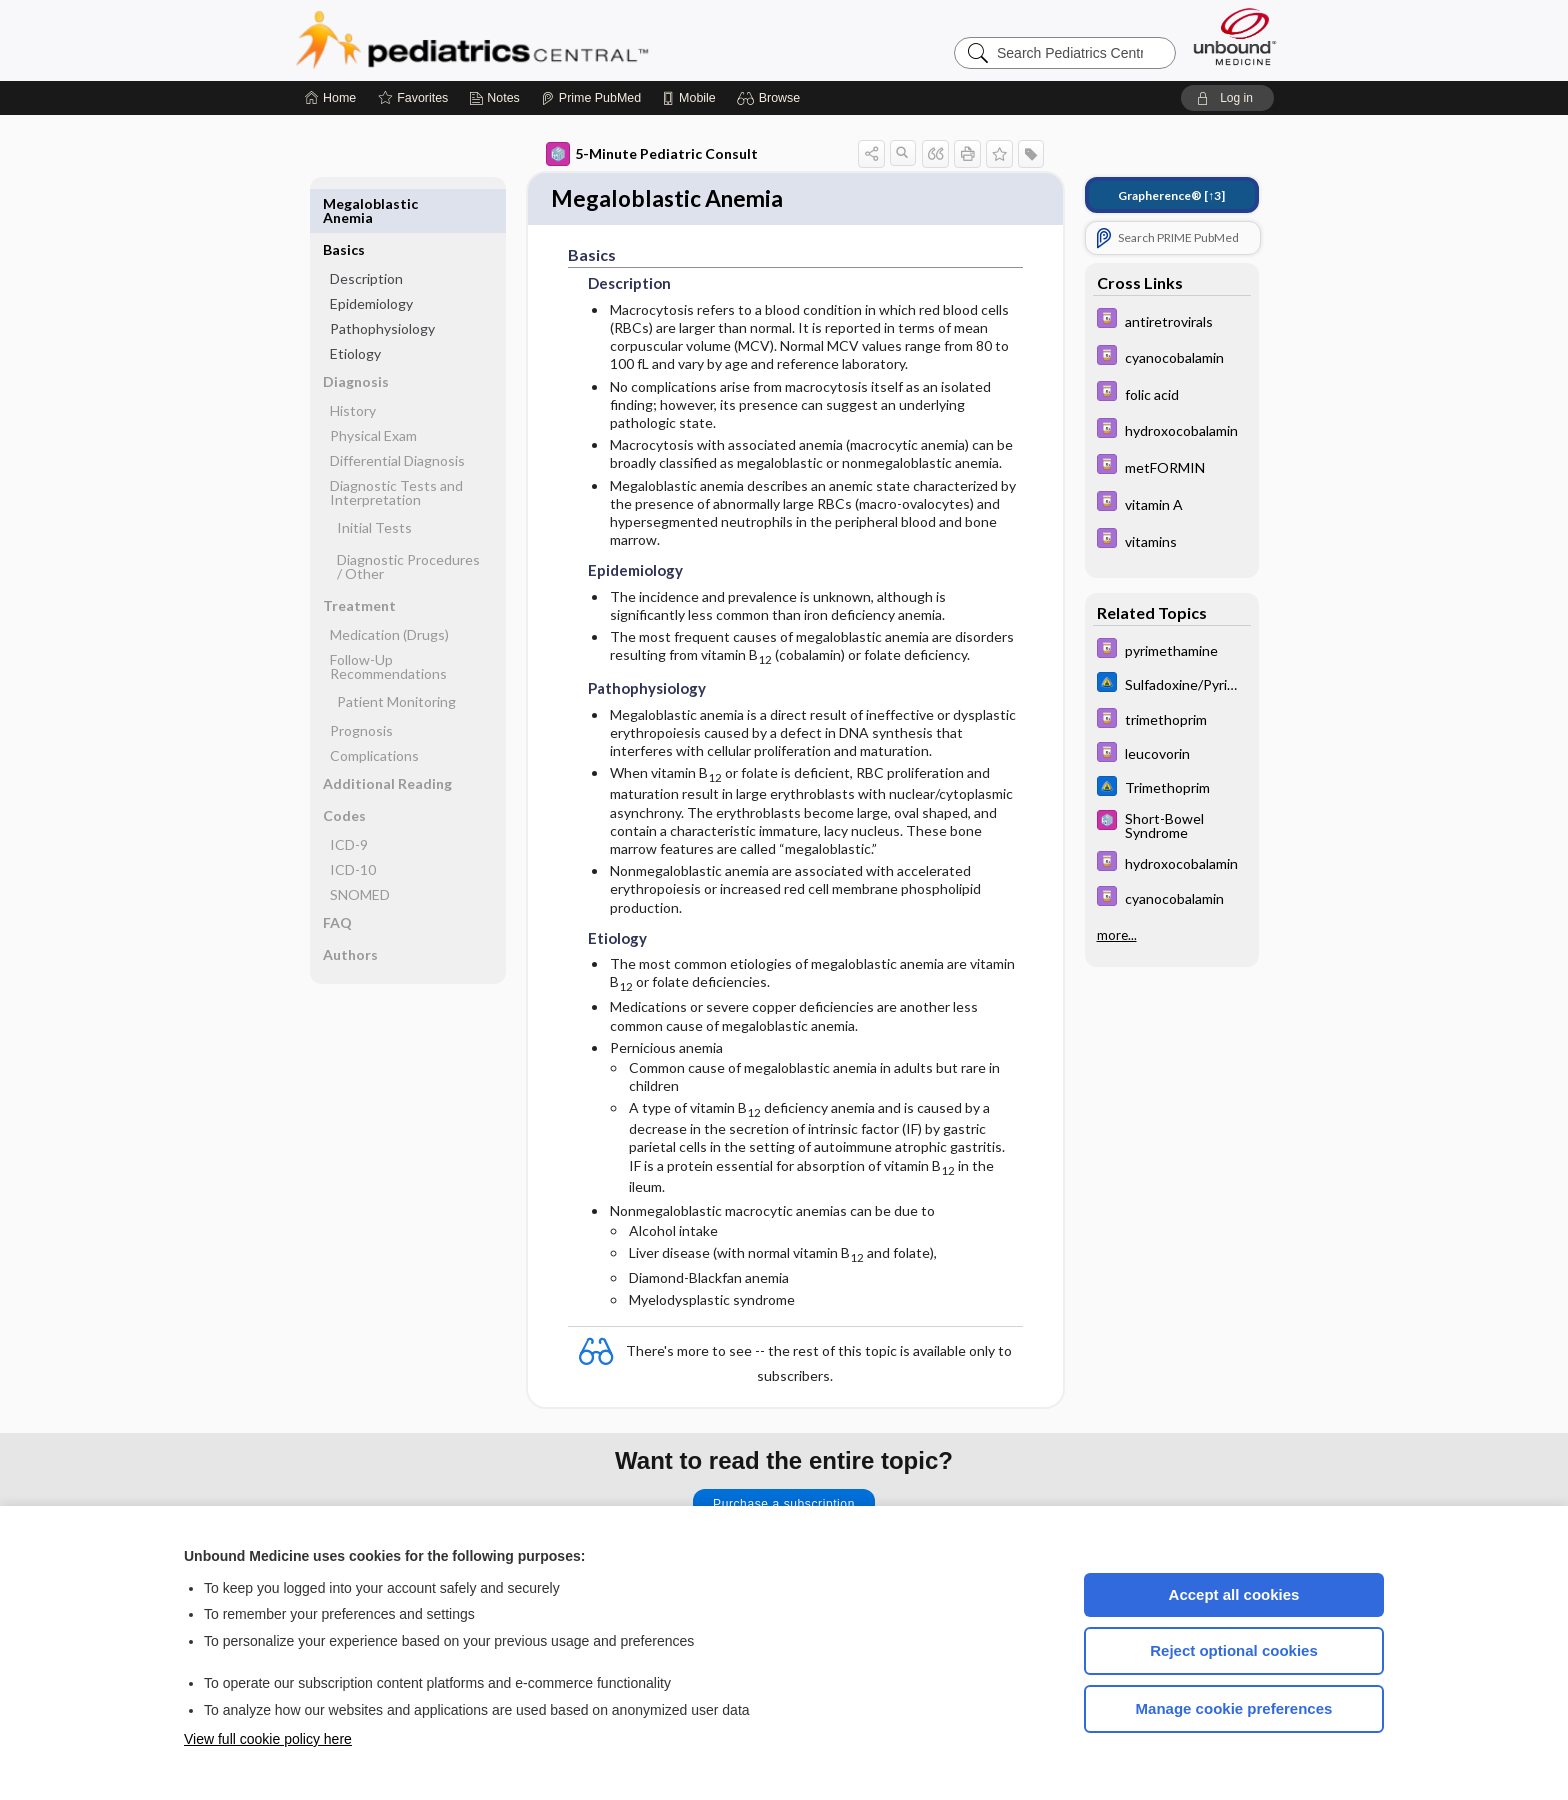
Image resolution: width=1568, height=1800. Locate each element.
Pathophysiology (382, 282)
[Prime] (591, 98)
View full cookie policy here (268, 1739)
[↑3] (1171, 195)
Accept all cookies (1234, 1594)
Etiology (355, 307)
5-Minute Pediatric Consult (652, 154)
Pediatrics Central (544, 40)
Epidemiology (371, 257)
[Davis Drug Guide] (1172, 320)
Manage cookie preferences (1234, 1708)
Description (366, 232)
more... (1117, 933)
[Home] (330, 98)
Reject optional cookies (1234, 1650)
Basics (344, 203)
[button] (771, 98)
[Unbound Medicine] (1235, 36)
